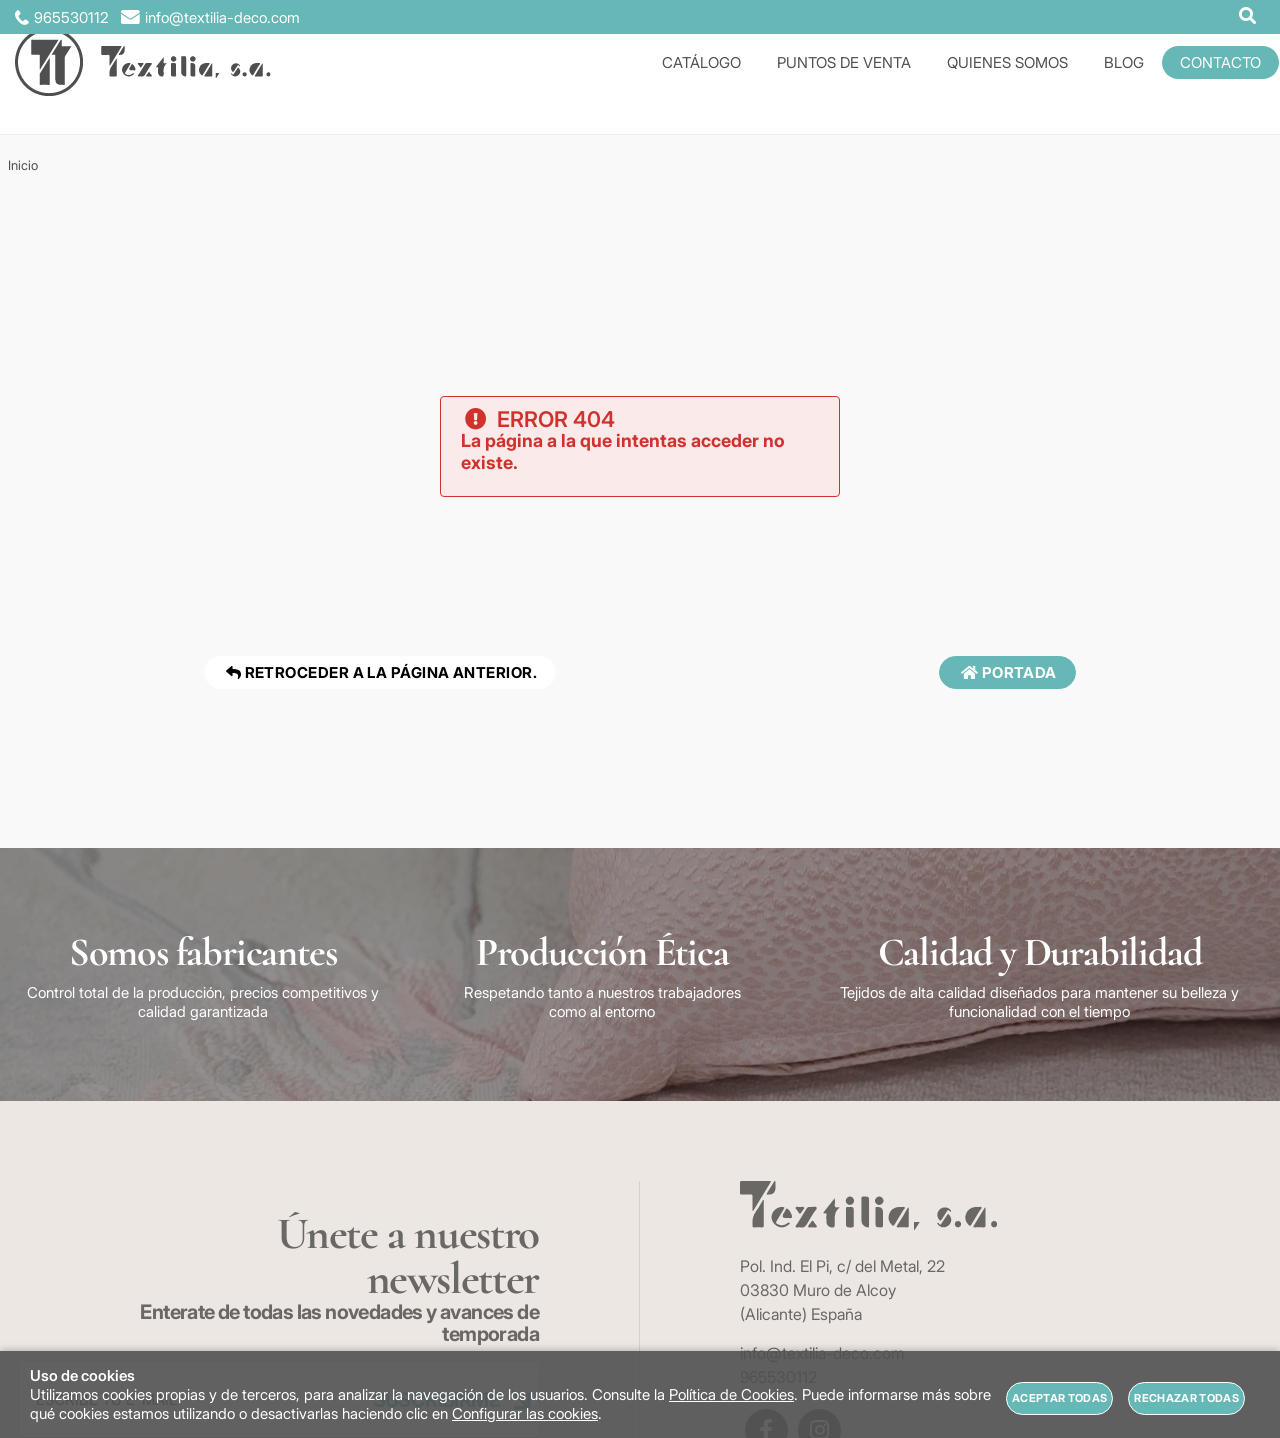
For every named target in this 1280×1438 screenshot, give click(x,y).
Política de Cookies (731, 1394)
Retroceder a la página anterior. (380, 672)
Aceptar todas (1059, 1398)
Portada (1007, 672)
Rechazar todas (1186, 1398)
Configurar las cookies (525, 1413)
